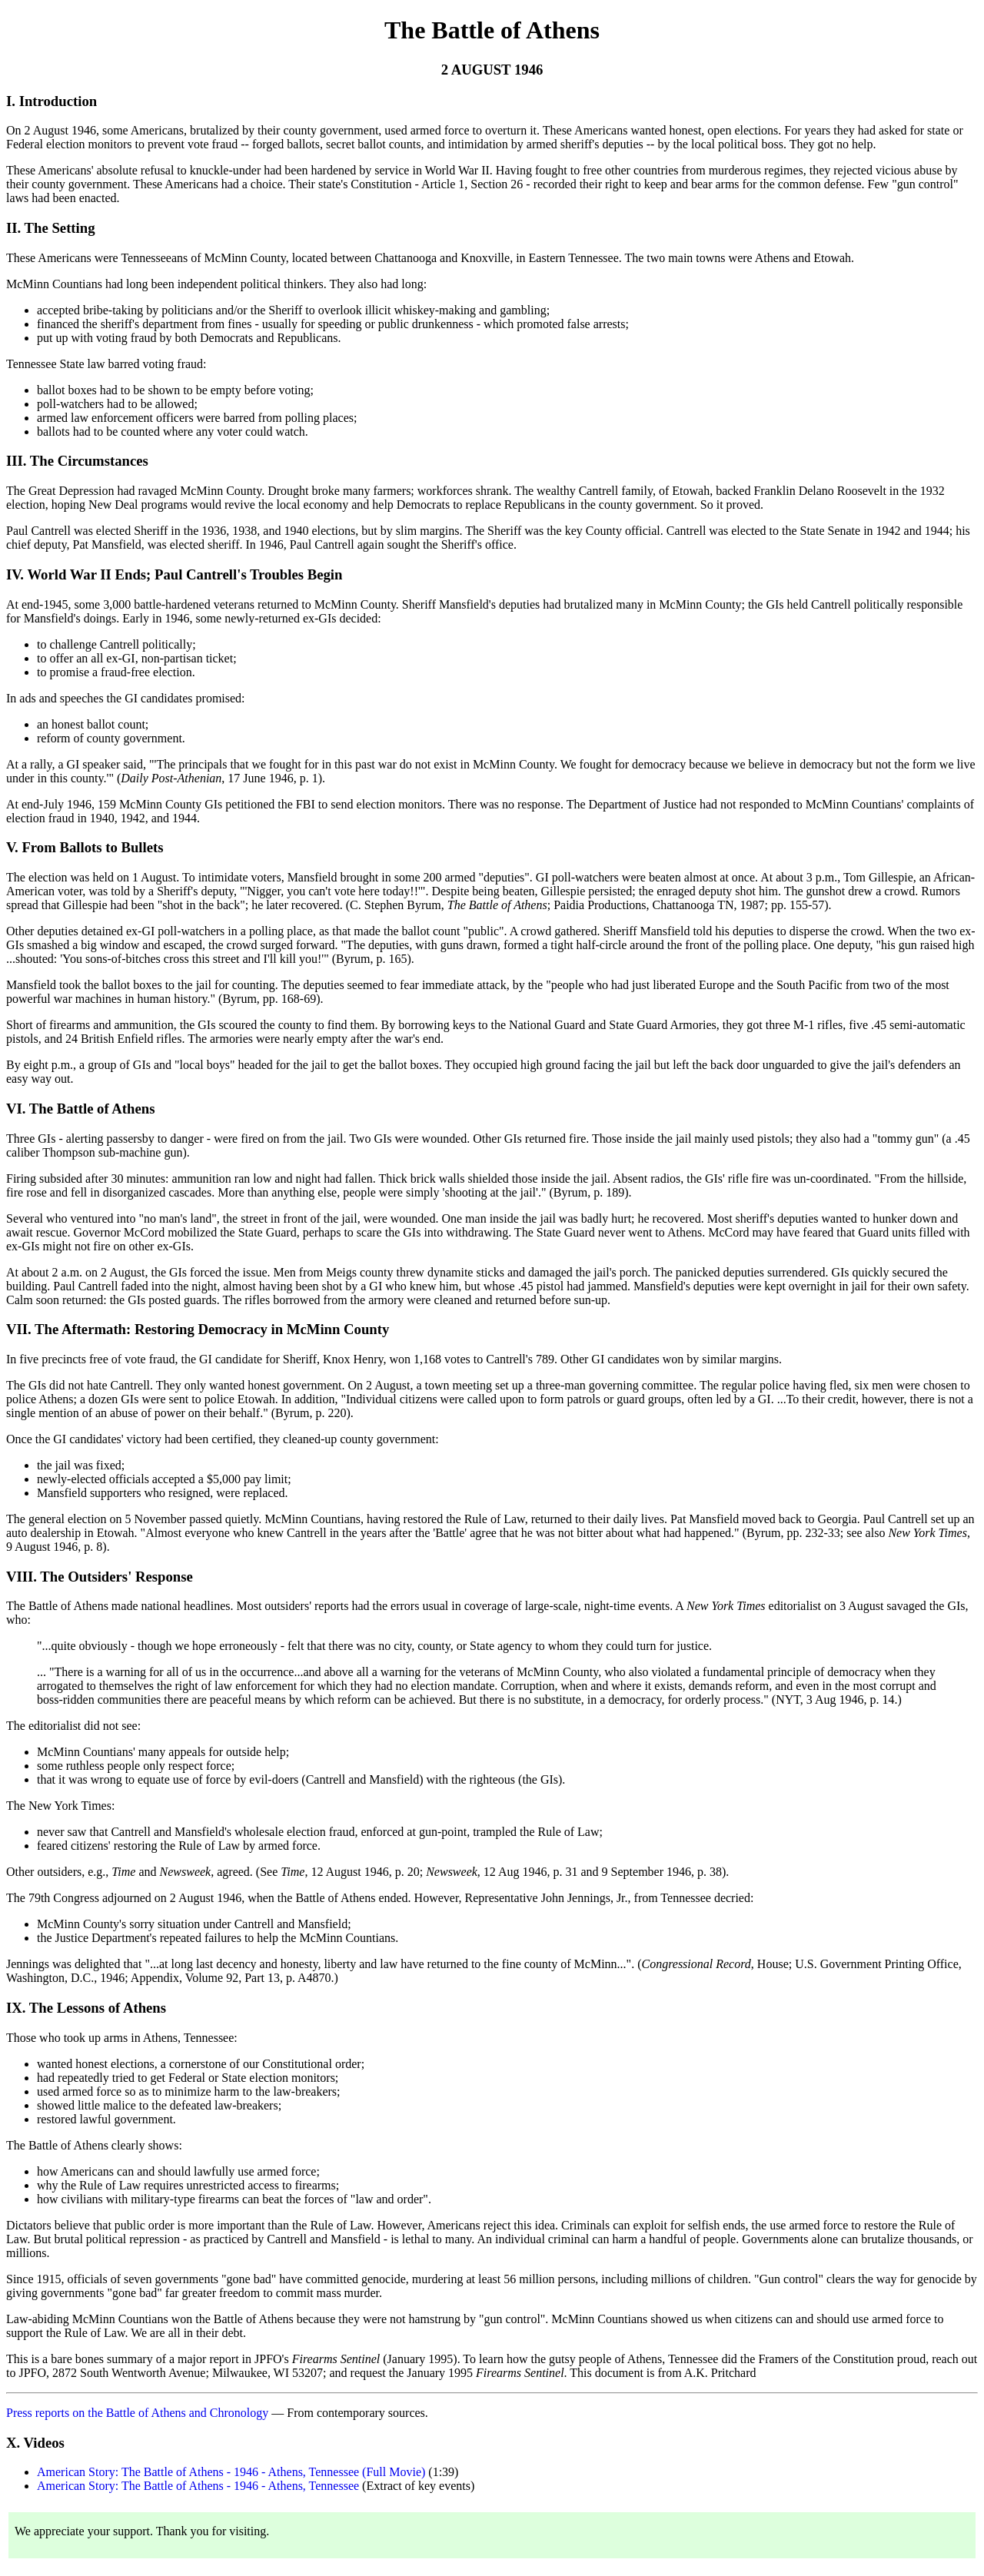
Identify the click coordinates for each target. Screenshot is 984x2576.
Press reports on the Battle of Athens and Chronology (137, 2412)
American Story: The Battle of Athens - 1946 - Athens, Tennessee (198, 2485)
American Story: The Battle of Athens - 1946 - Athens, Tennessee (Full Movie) (231, 2471)
